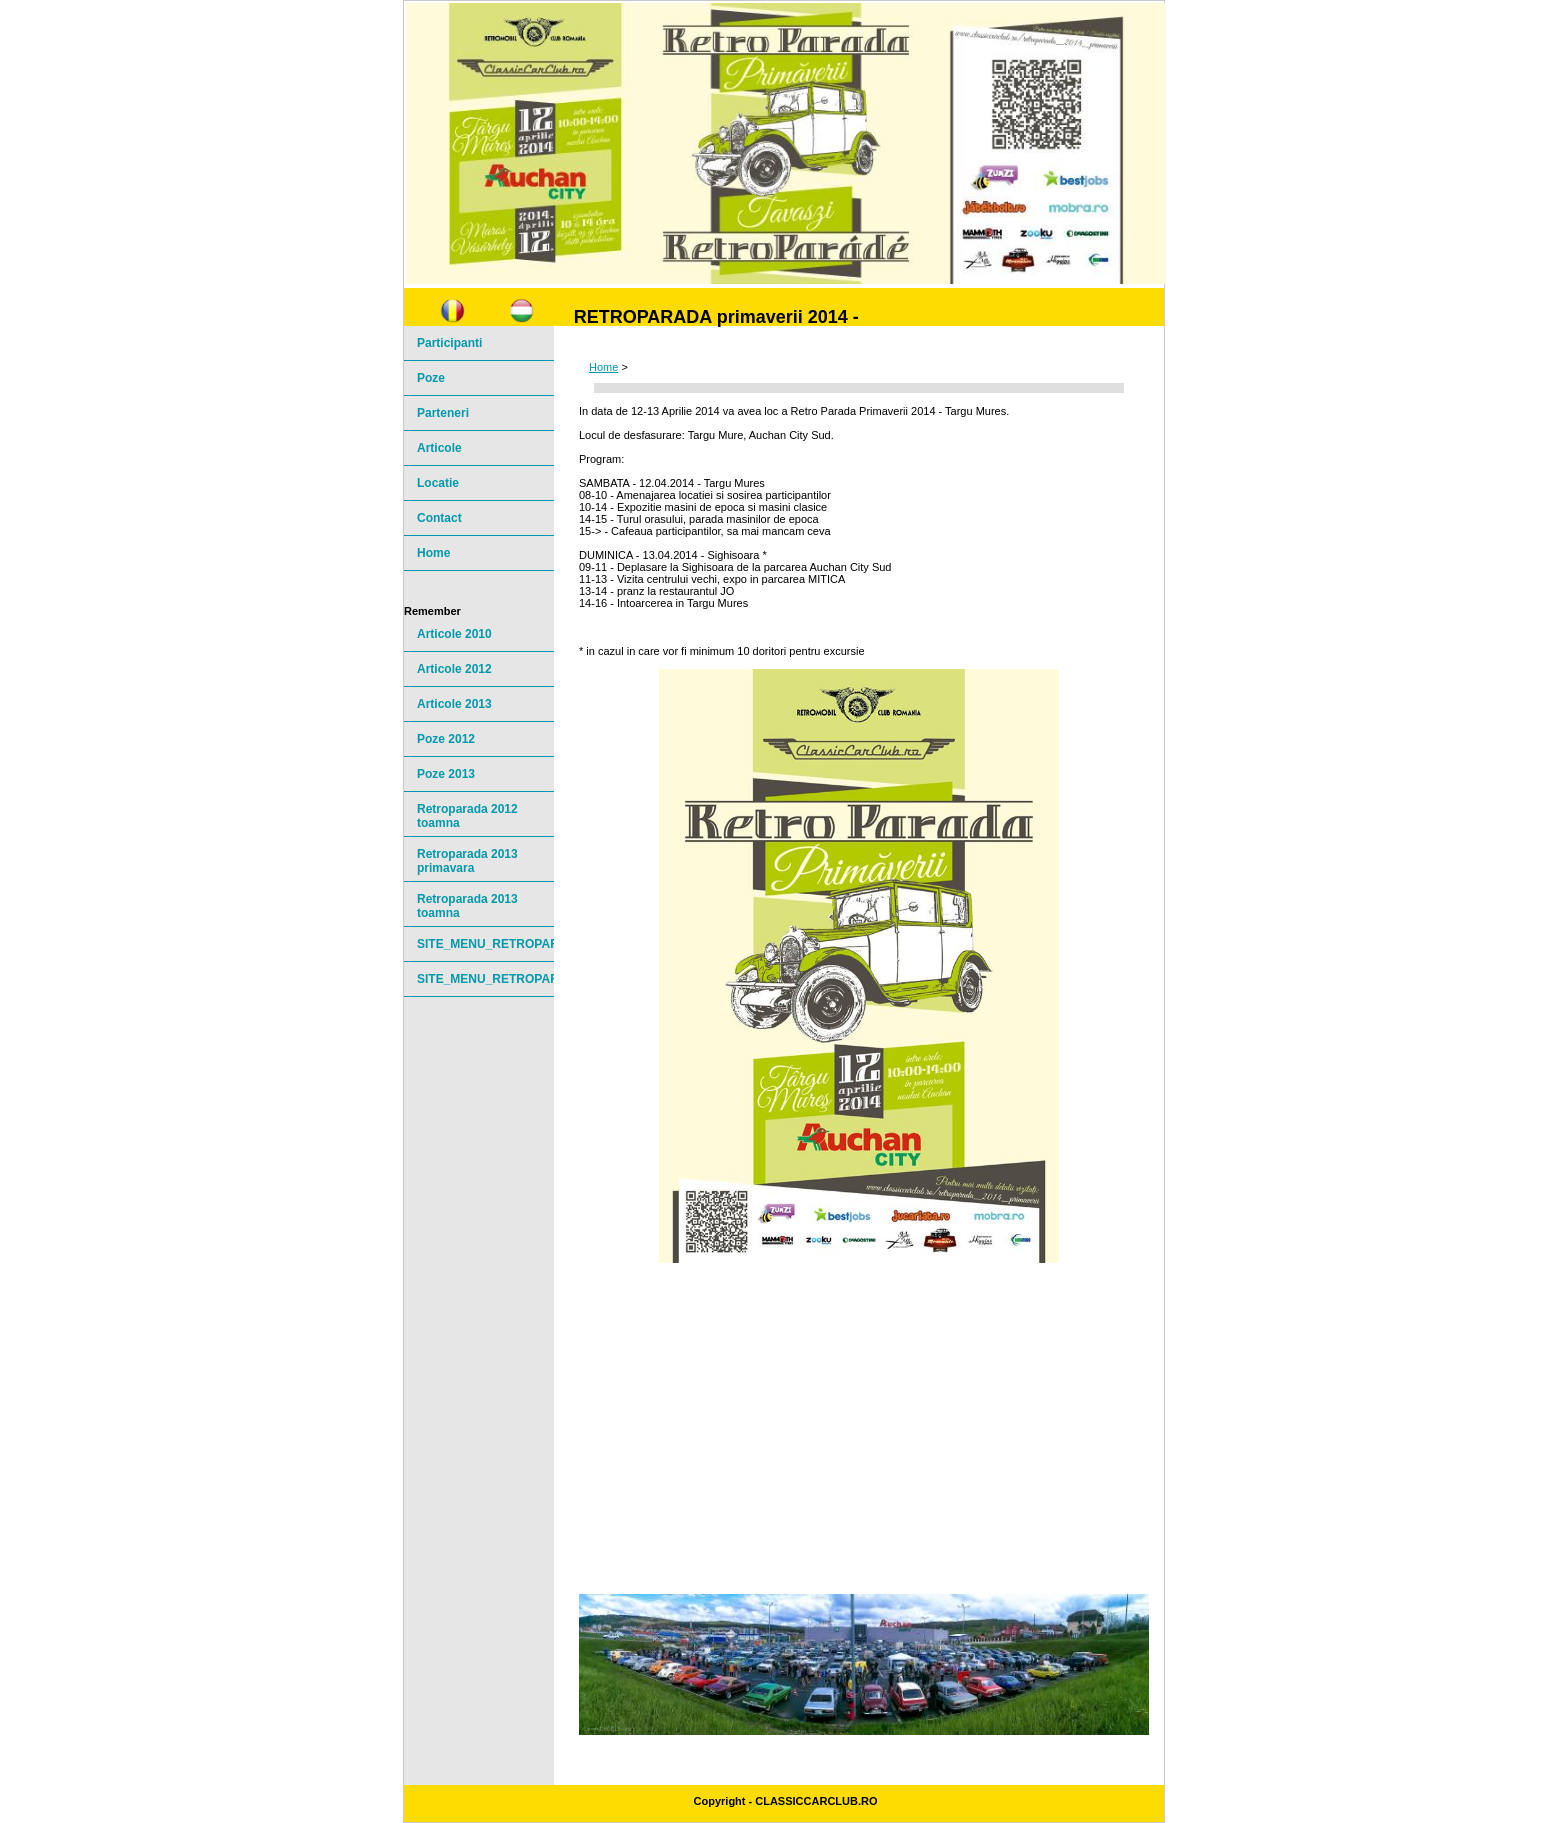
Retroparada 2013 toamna (467, 906)
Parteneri (443, 413)
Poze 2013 (446, 774)
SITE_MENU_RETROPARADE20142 (485, 979)
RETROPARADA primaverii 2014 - (716, 317)
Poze (431, 378)
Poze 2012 (446, 739)
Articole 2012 (454, 669)
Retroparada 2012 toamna (467, 816)
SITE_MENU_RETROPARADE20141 (485, 944)
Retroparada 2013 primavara (467, 861)
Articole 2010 (454, 634)
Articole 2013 (454, 704)
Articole (439, 448)
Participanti (449, 343)
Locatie (438, 483)
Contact (439, 518)
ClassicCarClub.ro (816, 1801)
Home (603, 367)
